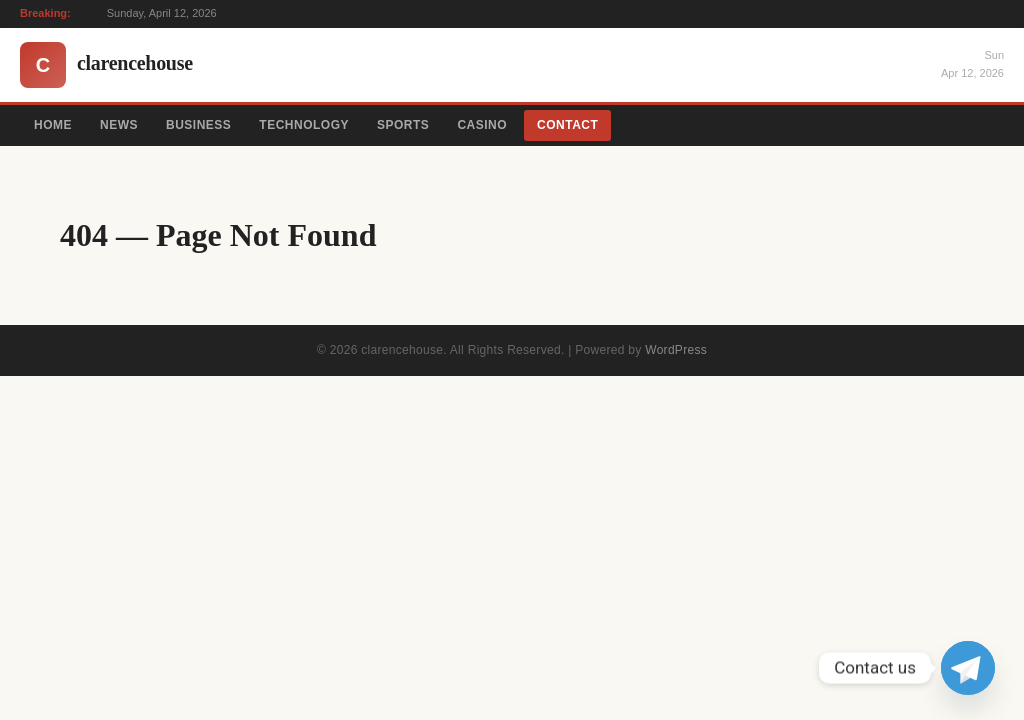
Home (53, 125)
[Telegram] (968, 668)
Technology (304, 125)
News (119, 125)
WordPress (676, 350)
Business (198, 125)
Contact (567, 125)
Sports (403, 125)
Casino (482, 125)
